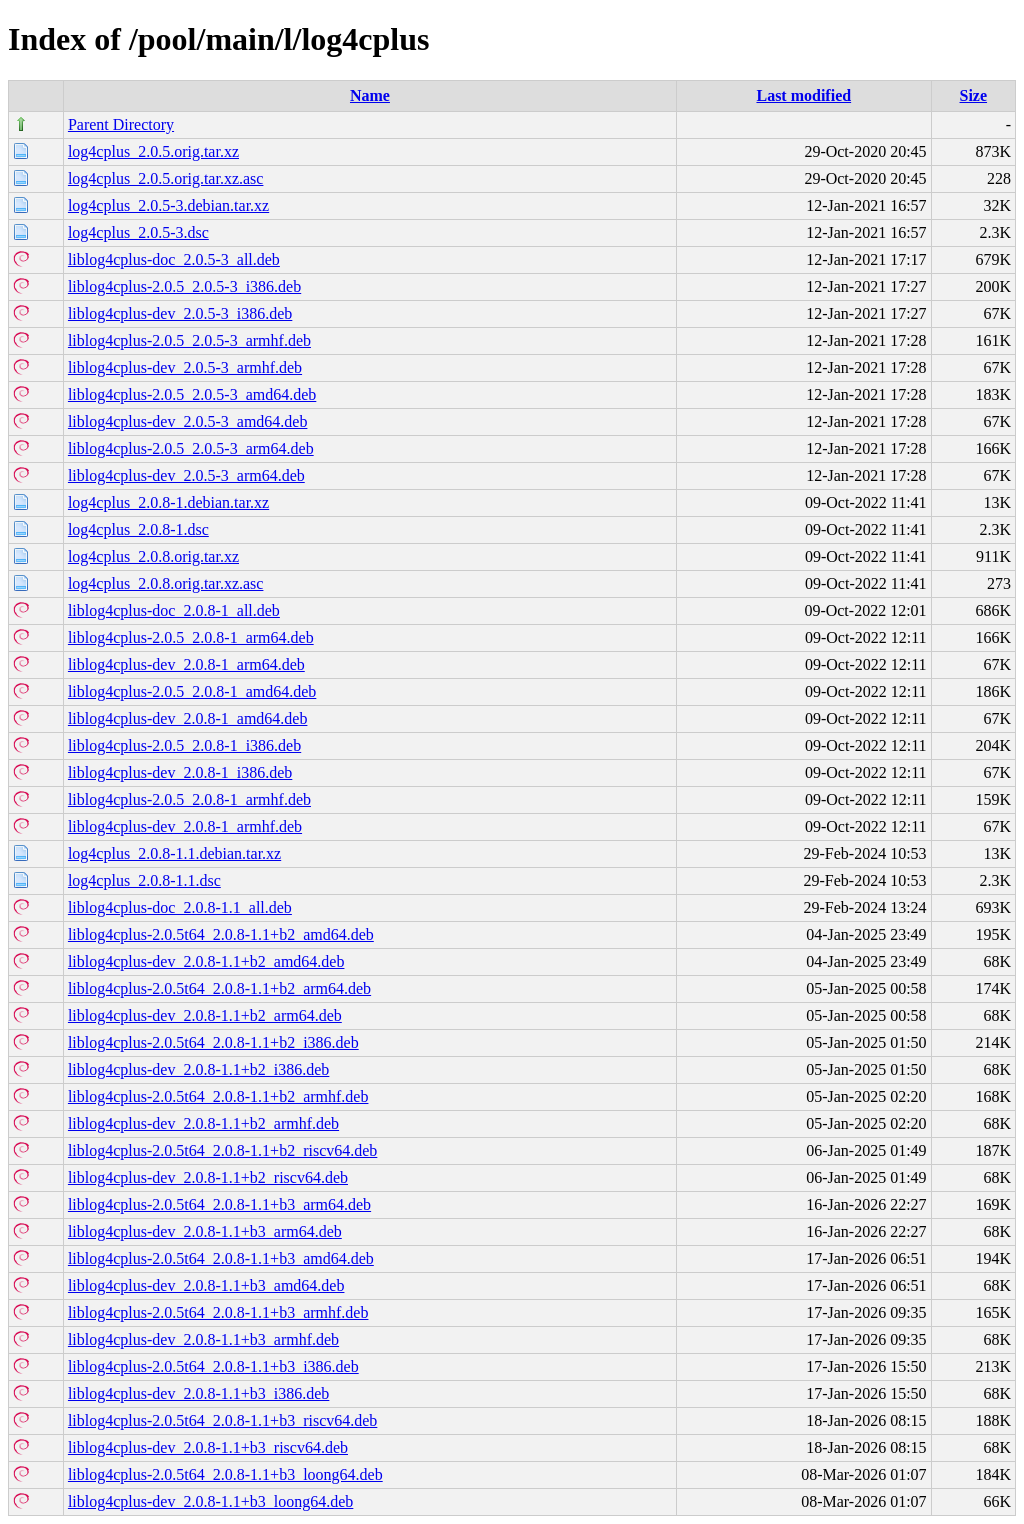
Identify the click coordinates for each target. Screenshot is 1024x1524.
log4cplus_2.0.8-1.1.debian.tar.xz (174, 853)
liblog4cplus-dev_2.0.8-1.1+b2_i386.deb (198, 1069)
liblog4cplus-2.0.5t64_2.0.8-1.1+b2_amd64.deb (221, 934)
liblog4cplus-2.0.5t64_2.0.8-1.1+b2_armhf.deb (218, 1096)
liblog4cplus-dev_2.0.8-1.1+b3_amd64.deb (206, 1285)
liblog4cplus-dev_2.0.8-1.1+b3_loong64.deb (210, 1501)
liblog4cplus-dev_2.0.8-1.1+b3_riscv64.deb (208, 1447)
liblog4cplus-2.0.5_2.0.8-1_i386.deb (184, 745)
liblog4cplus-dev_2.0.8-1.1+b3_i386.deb (198, 1393)
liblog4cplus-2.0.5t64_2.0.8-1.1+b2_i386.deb (213, 1042)
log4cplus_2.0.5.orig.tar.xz (153, 151)
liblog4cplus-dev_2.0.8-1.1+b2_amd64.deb (206, 961)
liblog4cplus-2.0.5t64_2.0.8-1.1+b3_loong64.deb (225, 1474)
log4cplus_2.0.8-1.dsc (138, 529)
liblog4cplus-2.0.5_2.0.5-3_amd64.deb (192, 394)
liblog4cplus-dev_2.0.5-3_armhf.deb (185, 367)
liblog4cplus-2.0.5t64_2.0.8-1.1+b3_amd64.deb (221, 1258)
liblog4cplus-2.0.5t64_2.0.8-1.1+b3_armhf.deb (218, 1312)
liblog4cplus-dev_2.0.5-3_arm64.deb (186, 475)
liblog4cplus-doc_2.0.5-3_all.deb (174, 259)
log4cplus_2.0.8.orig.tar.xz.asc (166, 583)
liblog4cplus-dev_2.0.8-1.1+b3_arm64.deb (205, 1231)
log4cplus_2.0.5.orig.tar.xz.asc (166, 178)
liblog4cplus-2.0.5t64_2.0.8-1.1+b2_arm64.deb (219, 988)
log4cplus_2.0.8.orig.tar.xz (153, 556)
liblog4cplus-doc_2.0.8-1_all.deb (174, 610)
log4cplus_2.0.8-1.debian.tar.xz (168, 502)
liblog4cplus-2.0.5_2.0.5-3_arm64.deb (191, 448)
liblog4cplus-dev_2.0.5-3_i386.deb (180, 313)
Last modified (803, 95)
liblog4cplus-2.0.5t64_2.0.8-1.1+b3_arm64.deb (219, 1204)
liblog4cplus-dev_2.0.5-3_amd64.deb (188, 421)
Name (370, 95)
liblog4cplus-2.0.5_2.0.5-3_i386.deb (184, 286)
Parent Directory (121, 124)
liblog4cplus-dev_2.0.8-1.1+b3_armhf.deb (203, 1339)
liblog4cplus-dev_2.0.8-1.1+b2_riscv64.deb (208, 1177)
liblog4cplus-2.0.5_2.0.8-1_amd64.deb (192, 691)
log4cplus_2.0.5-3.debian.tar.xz (168, 205)
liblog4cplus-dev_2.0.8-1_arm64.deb (186, 664)
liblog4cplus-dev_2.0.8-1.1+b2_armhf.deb (203, 1123)
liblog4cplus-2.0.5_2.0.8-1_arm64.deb (191, 637)
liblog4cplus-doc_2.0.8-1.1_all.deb (180, 907)
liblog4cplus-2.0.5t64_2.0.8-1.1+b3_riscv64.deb (222, 1420)
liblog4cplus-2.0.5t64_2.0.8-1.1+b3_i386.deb (213, 1366)
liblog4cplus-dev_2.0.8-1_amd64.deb (188, 718)
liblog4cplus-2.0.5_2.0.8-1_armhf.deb (189, 799)
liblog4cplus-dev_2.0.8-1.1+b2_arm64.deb (205, 1015)
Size (974, 95)
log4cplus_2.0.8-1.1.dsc (144, 880)
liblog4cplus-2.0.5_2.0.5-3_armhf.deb (189, 340)
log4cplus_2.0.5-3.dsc (138, 232)
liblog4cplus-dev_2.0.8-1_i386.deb (180, 772)
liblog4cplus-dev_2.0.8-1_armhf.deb (185, 826)
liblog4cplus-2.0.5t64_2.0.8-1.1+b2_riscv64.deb (222, 1150)
